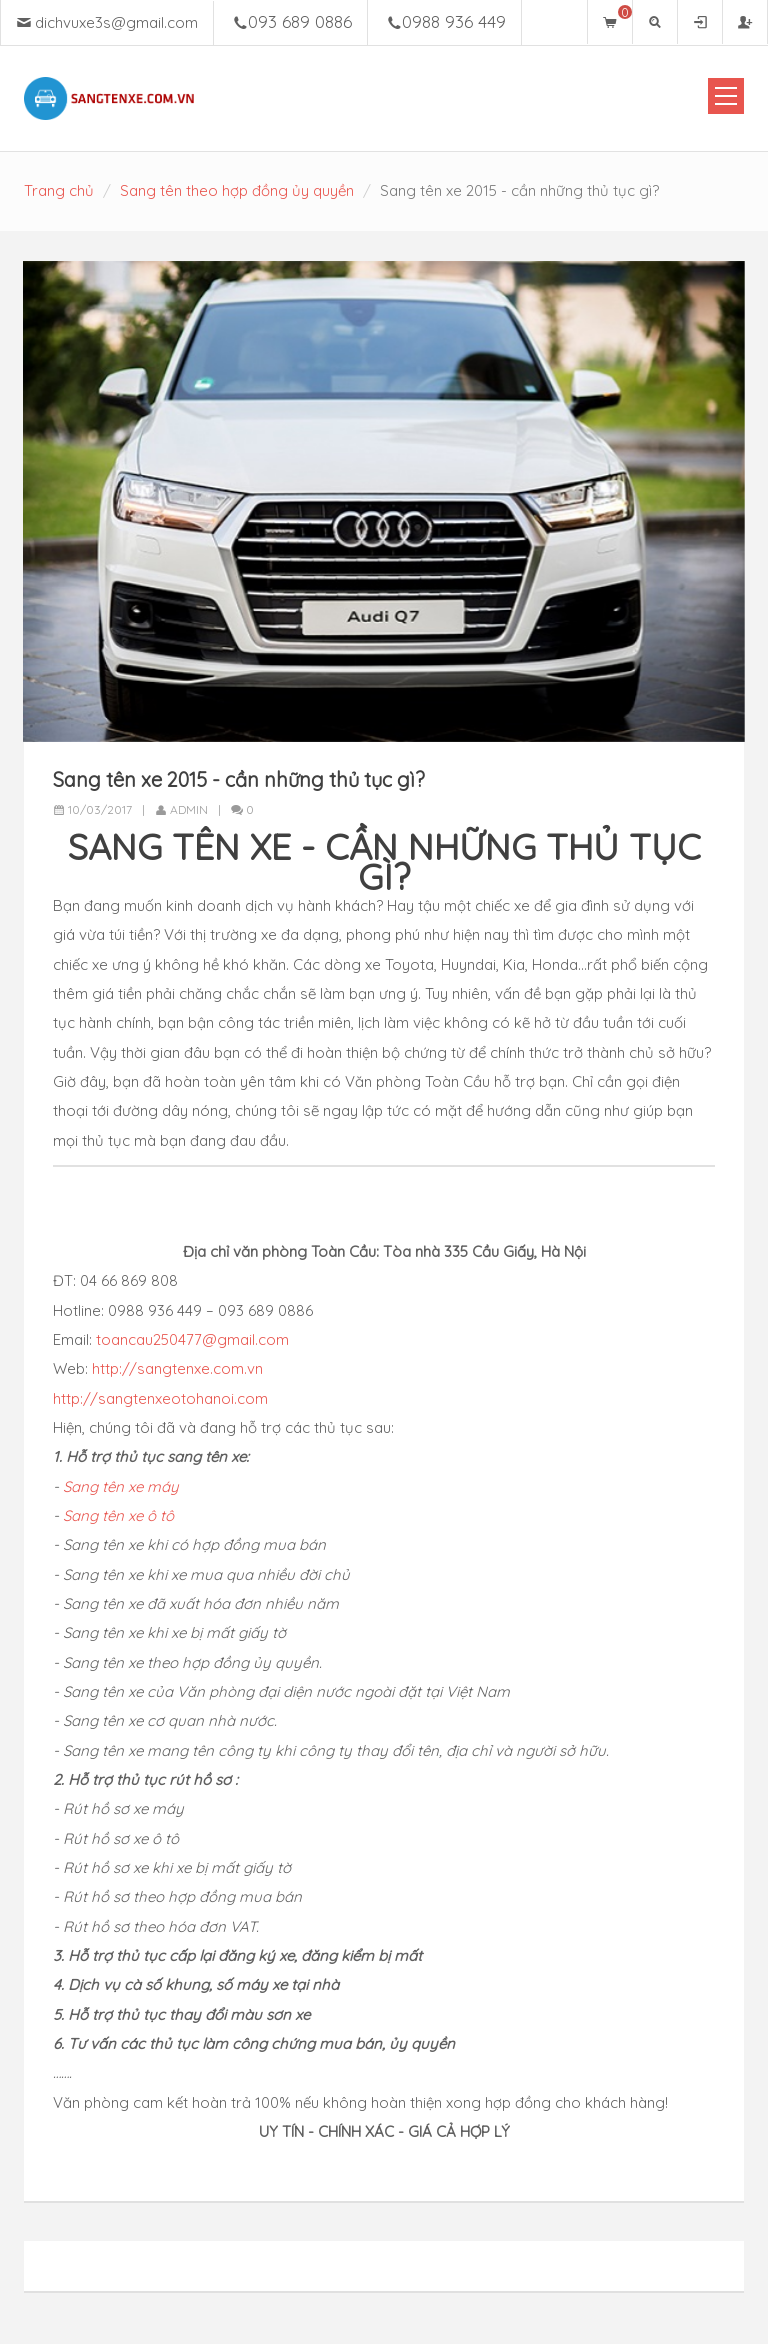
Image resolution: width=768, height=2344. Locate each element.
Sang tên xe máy (122, 1484)
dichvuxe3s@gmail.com (116, 22)
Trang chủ (59, 190)
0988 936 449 (454, 21)
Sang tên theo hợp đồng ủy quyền (237, 190)
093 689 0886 (300, 21)
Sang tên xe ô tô (119, 1514)
